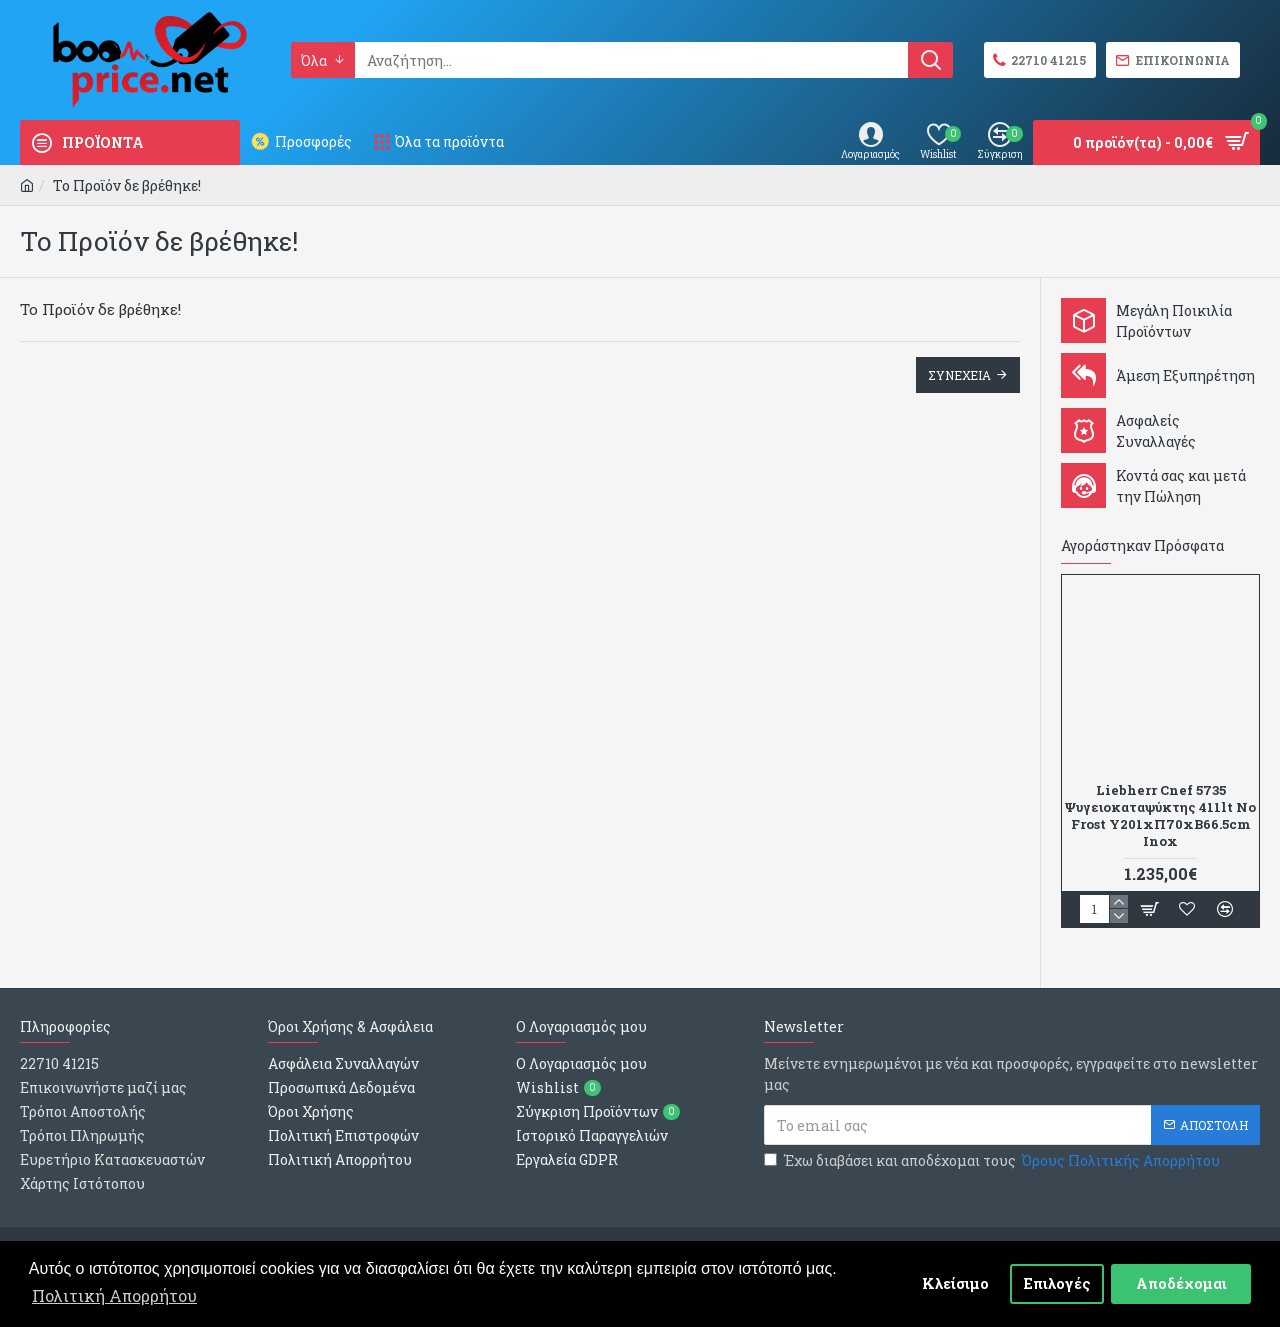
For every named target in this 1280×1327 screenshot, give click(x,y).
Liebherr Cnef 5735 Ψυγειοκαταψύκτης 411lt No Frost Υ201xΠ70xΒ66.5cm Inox (1160, 816)
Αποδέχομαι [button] (1181, 1283)
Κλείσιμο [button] (955, 1283)
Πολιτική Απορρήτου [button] (114, 1295)
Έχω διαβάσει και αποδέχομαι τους (993, 1160)
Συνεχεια (959, 375)
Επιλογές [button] (1057, 1283)
